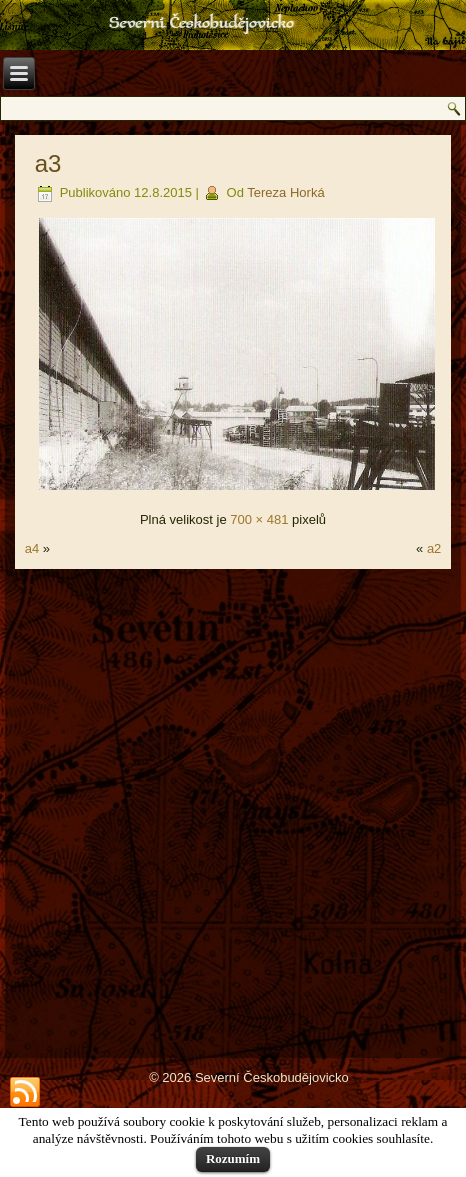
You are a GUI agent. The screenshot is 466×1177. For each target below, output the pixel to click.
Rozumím (233, 1158)
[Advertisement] (233, 812)
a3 (48, 163)
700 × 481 (259, 519)
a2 (434, 548)
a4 (32, 548)
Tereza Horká (285, 192)
